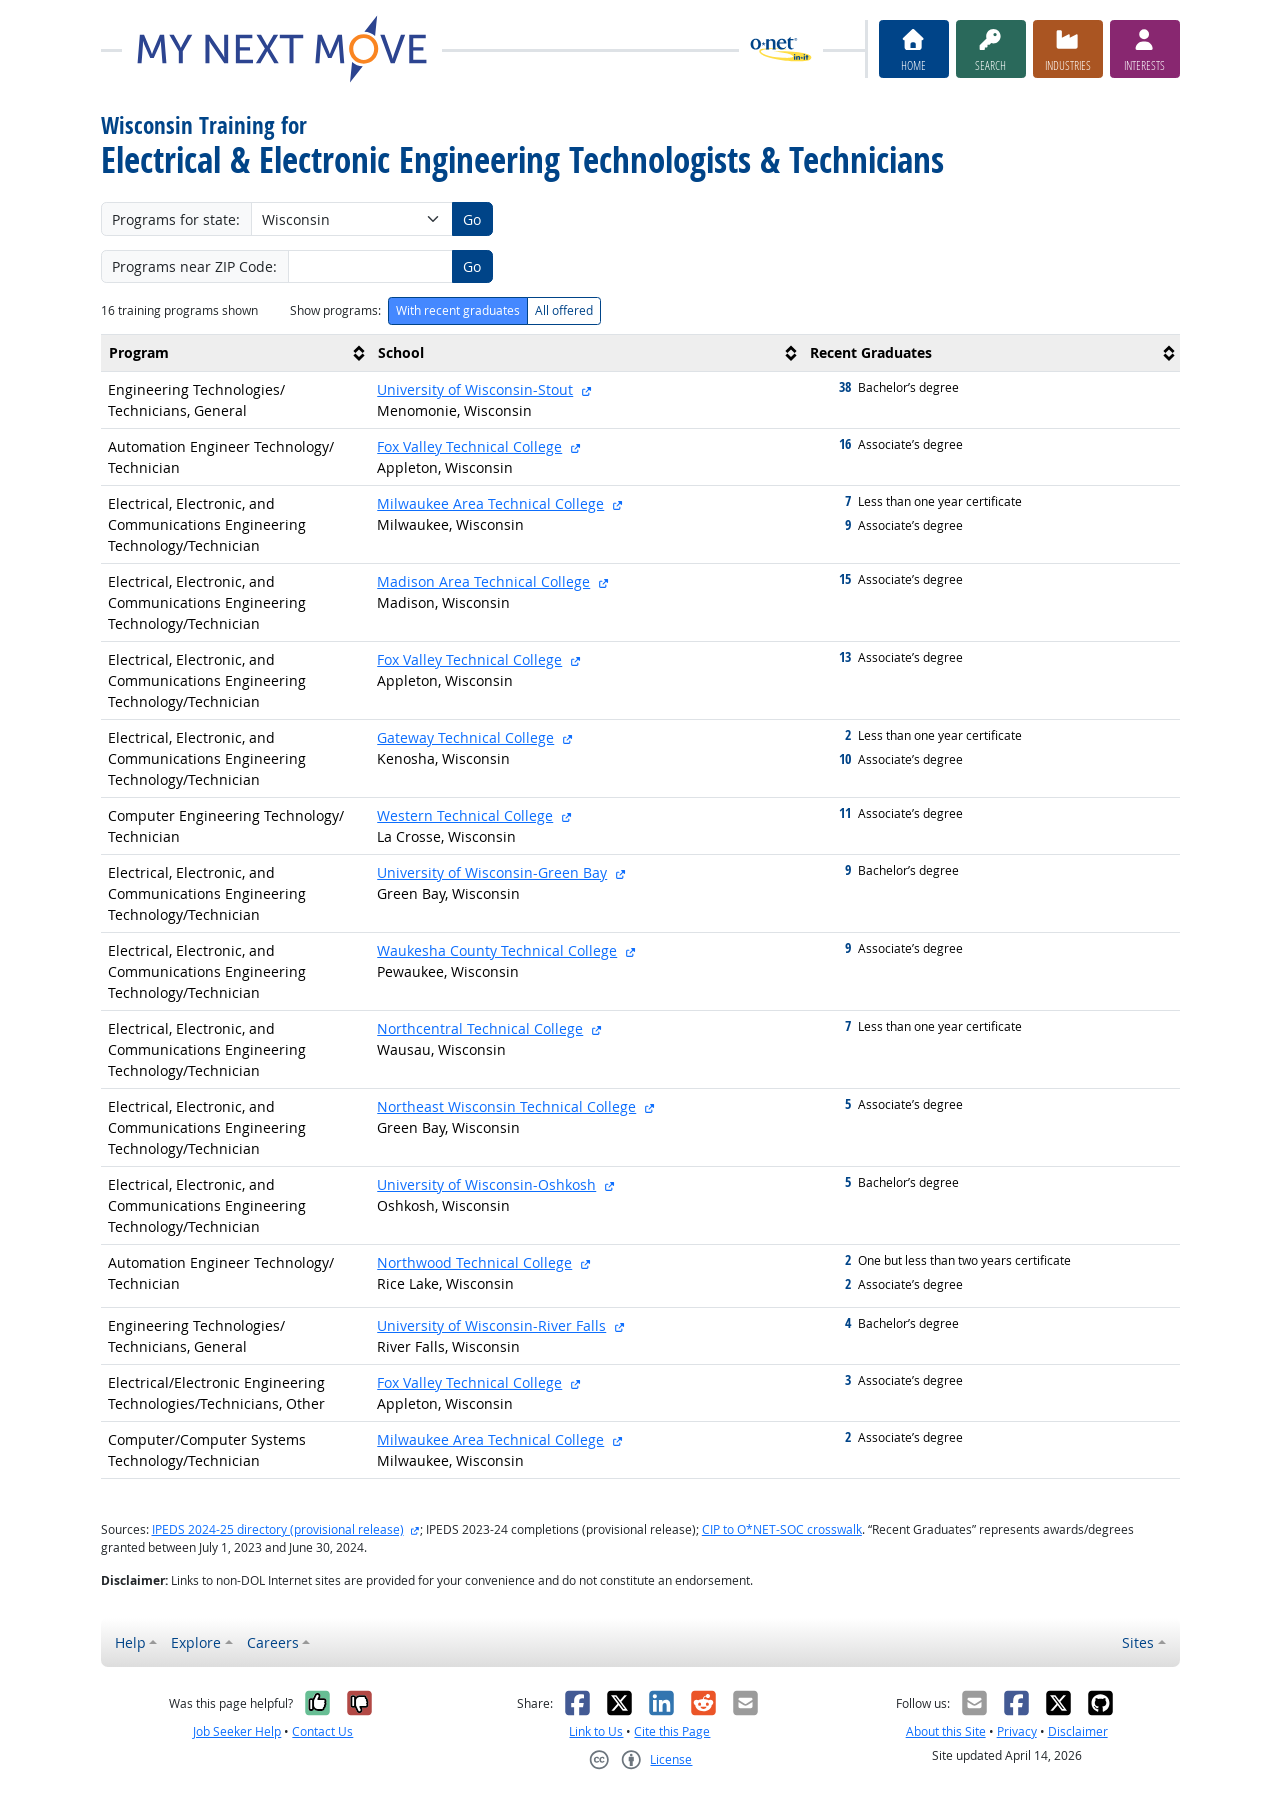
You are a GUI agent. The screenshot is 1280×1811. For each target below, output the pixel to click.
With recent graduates (458, 310)
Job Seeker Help (237, 1731)
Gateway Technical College (465, 737)
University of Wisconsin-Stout (475, 389)
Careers (273, 1642)
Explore (196, 1642)
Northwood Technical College (474, 1262)
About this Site (946, 1731)
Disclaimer (1078, 1731)
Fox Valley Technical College (469, 446)
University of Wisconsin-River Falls (491, 1325)
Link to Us (596, 1731)
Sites (1138, 1642)
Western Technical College (465, 815)
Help (130, 1642)
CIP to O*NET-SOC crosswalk (782, 1529)
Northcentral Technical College (480, 1028)
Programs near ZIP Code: (194, 266)
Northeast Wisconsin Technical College (506, 1106)
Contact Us (322, 1731)
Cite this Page (672, 1731)
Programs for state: (176, 219)
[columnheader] (236, 353)
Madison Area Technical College (483, 581)
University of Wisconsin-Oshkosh (486, 1184)
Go (472, 219)
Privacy (1017, 1731)
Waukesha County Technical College (497, 950)
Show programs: (335, 310)
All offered (564, 310)
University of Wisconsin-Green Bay (492, 872)
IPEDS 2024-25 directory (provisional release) (278, 1529)
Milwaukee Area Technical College (490, 503)
